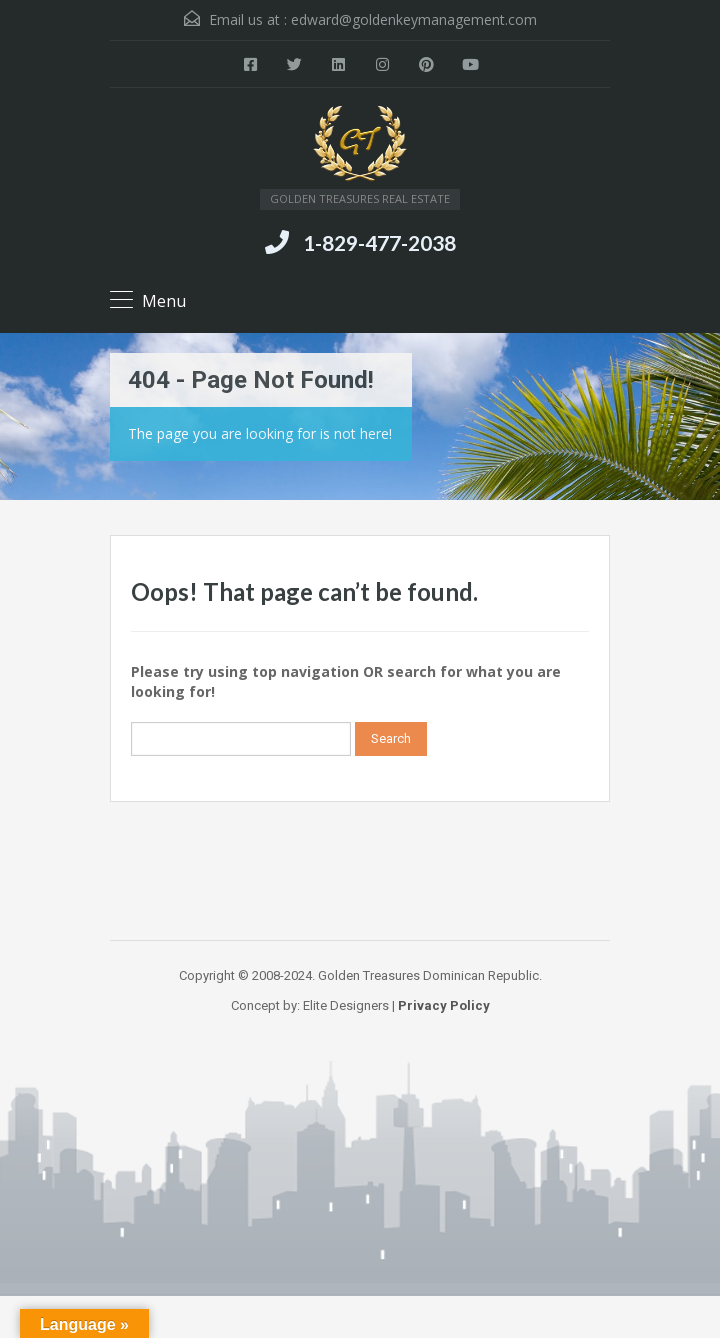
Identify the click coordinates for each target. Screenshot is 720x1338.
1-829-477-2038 (379, 242)
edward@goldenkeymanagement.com (414, 19)
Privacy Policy (444, 1005)
